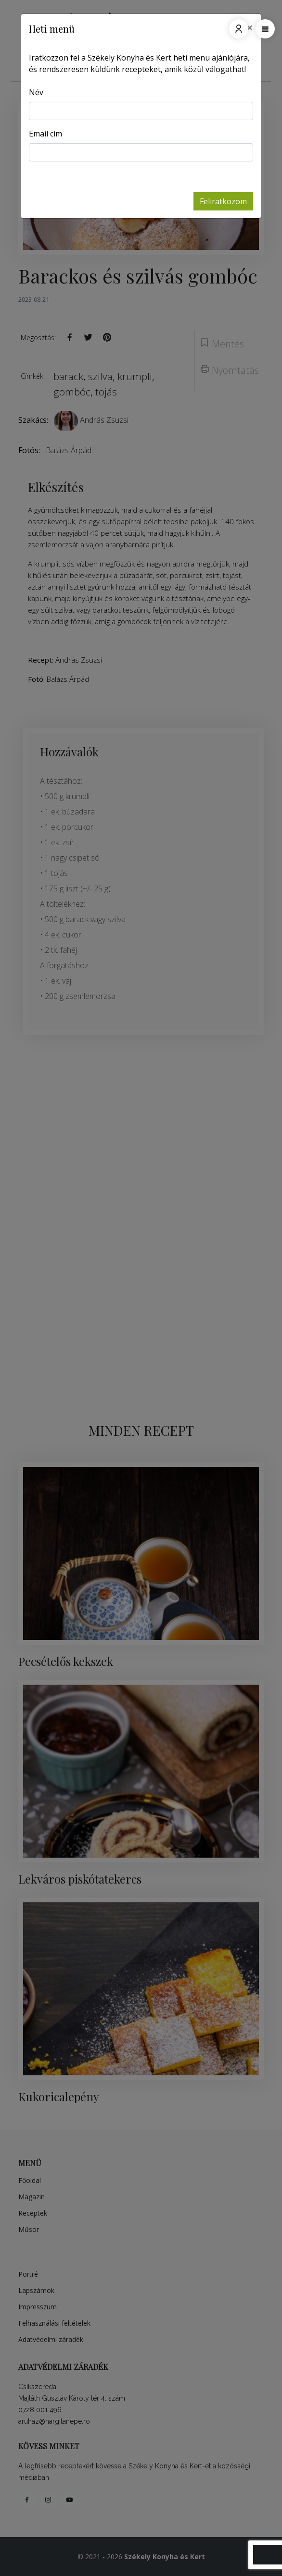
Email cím (45, 133)
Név (36, 92)
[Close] (250, 27)
